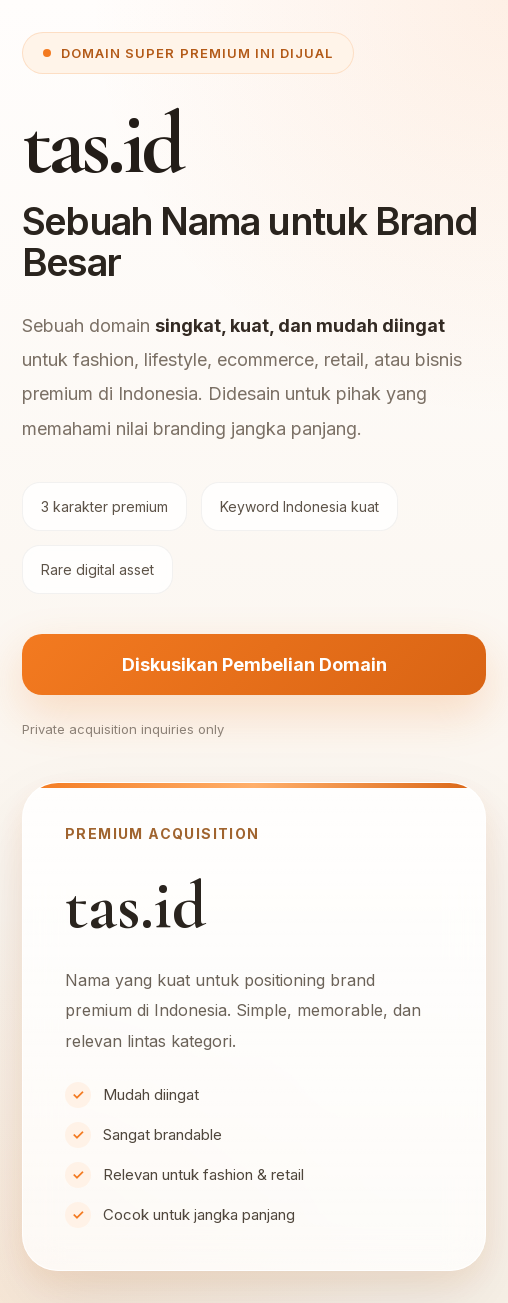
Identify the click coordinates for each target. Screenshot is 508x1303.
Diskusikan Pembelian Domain (254, 664)
